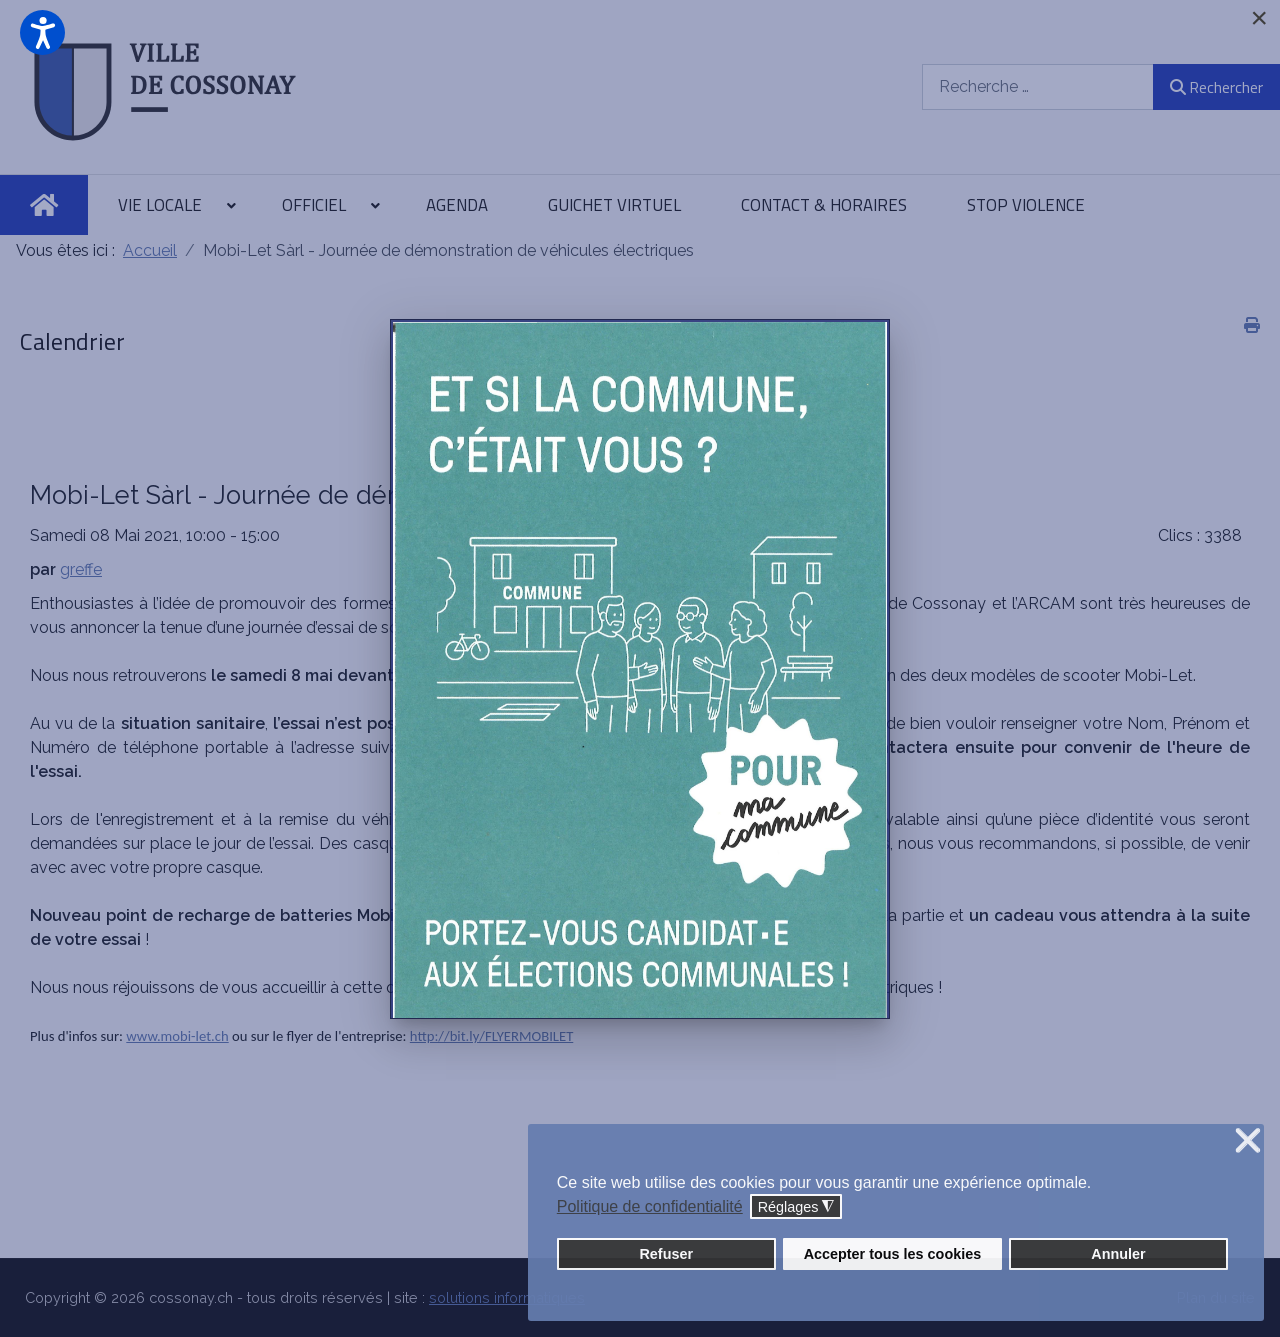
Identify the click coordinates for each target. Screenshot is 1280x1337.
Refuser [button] (666, 1254)
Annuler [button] (1118, 1254)
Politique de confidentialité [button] (650, 1206)
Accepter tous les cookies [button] (893, 1254)
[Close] (1259, 18)
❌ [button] (1248, 1141)
